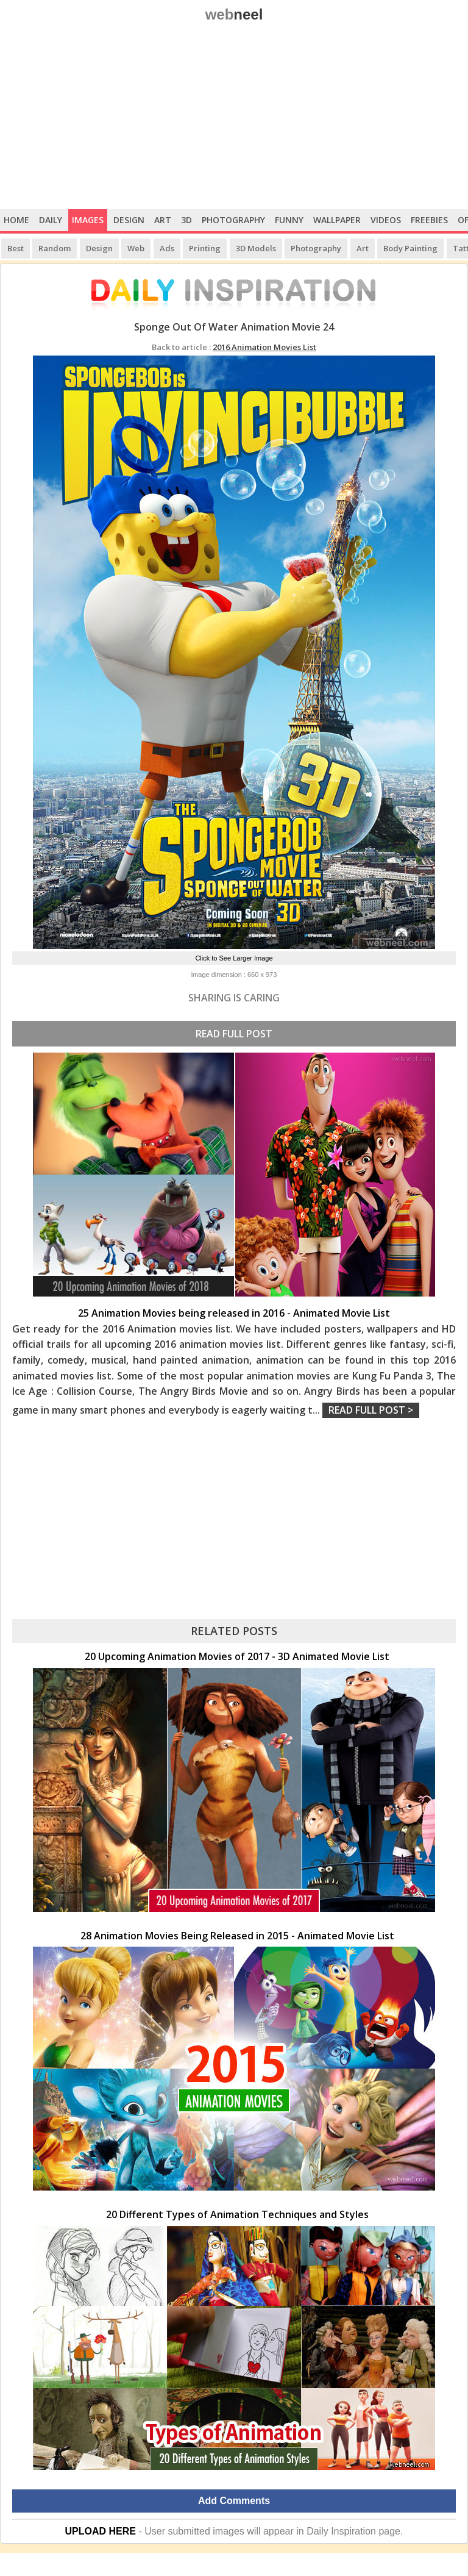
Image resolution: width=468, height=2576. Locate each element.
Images (88, 220)
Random (54, 248)
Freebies (429, 220)
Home (16, 220)
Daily (50, 220)
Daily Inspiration (341, 2531)
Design (128, 220)
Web (135, 248)
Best (15, 248)
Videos (385, 220)
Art (162, 220)
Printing (205, 248)
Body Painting (410, 248)
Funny (289, 220)
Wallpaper (337, 220)
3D (186, 220)
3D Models (256, 248)
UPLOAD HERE (100, 2531)
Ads (167, 248)
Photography (233, 220)
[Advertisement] (234, 117)
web (234, 14)
